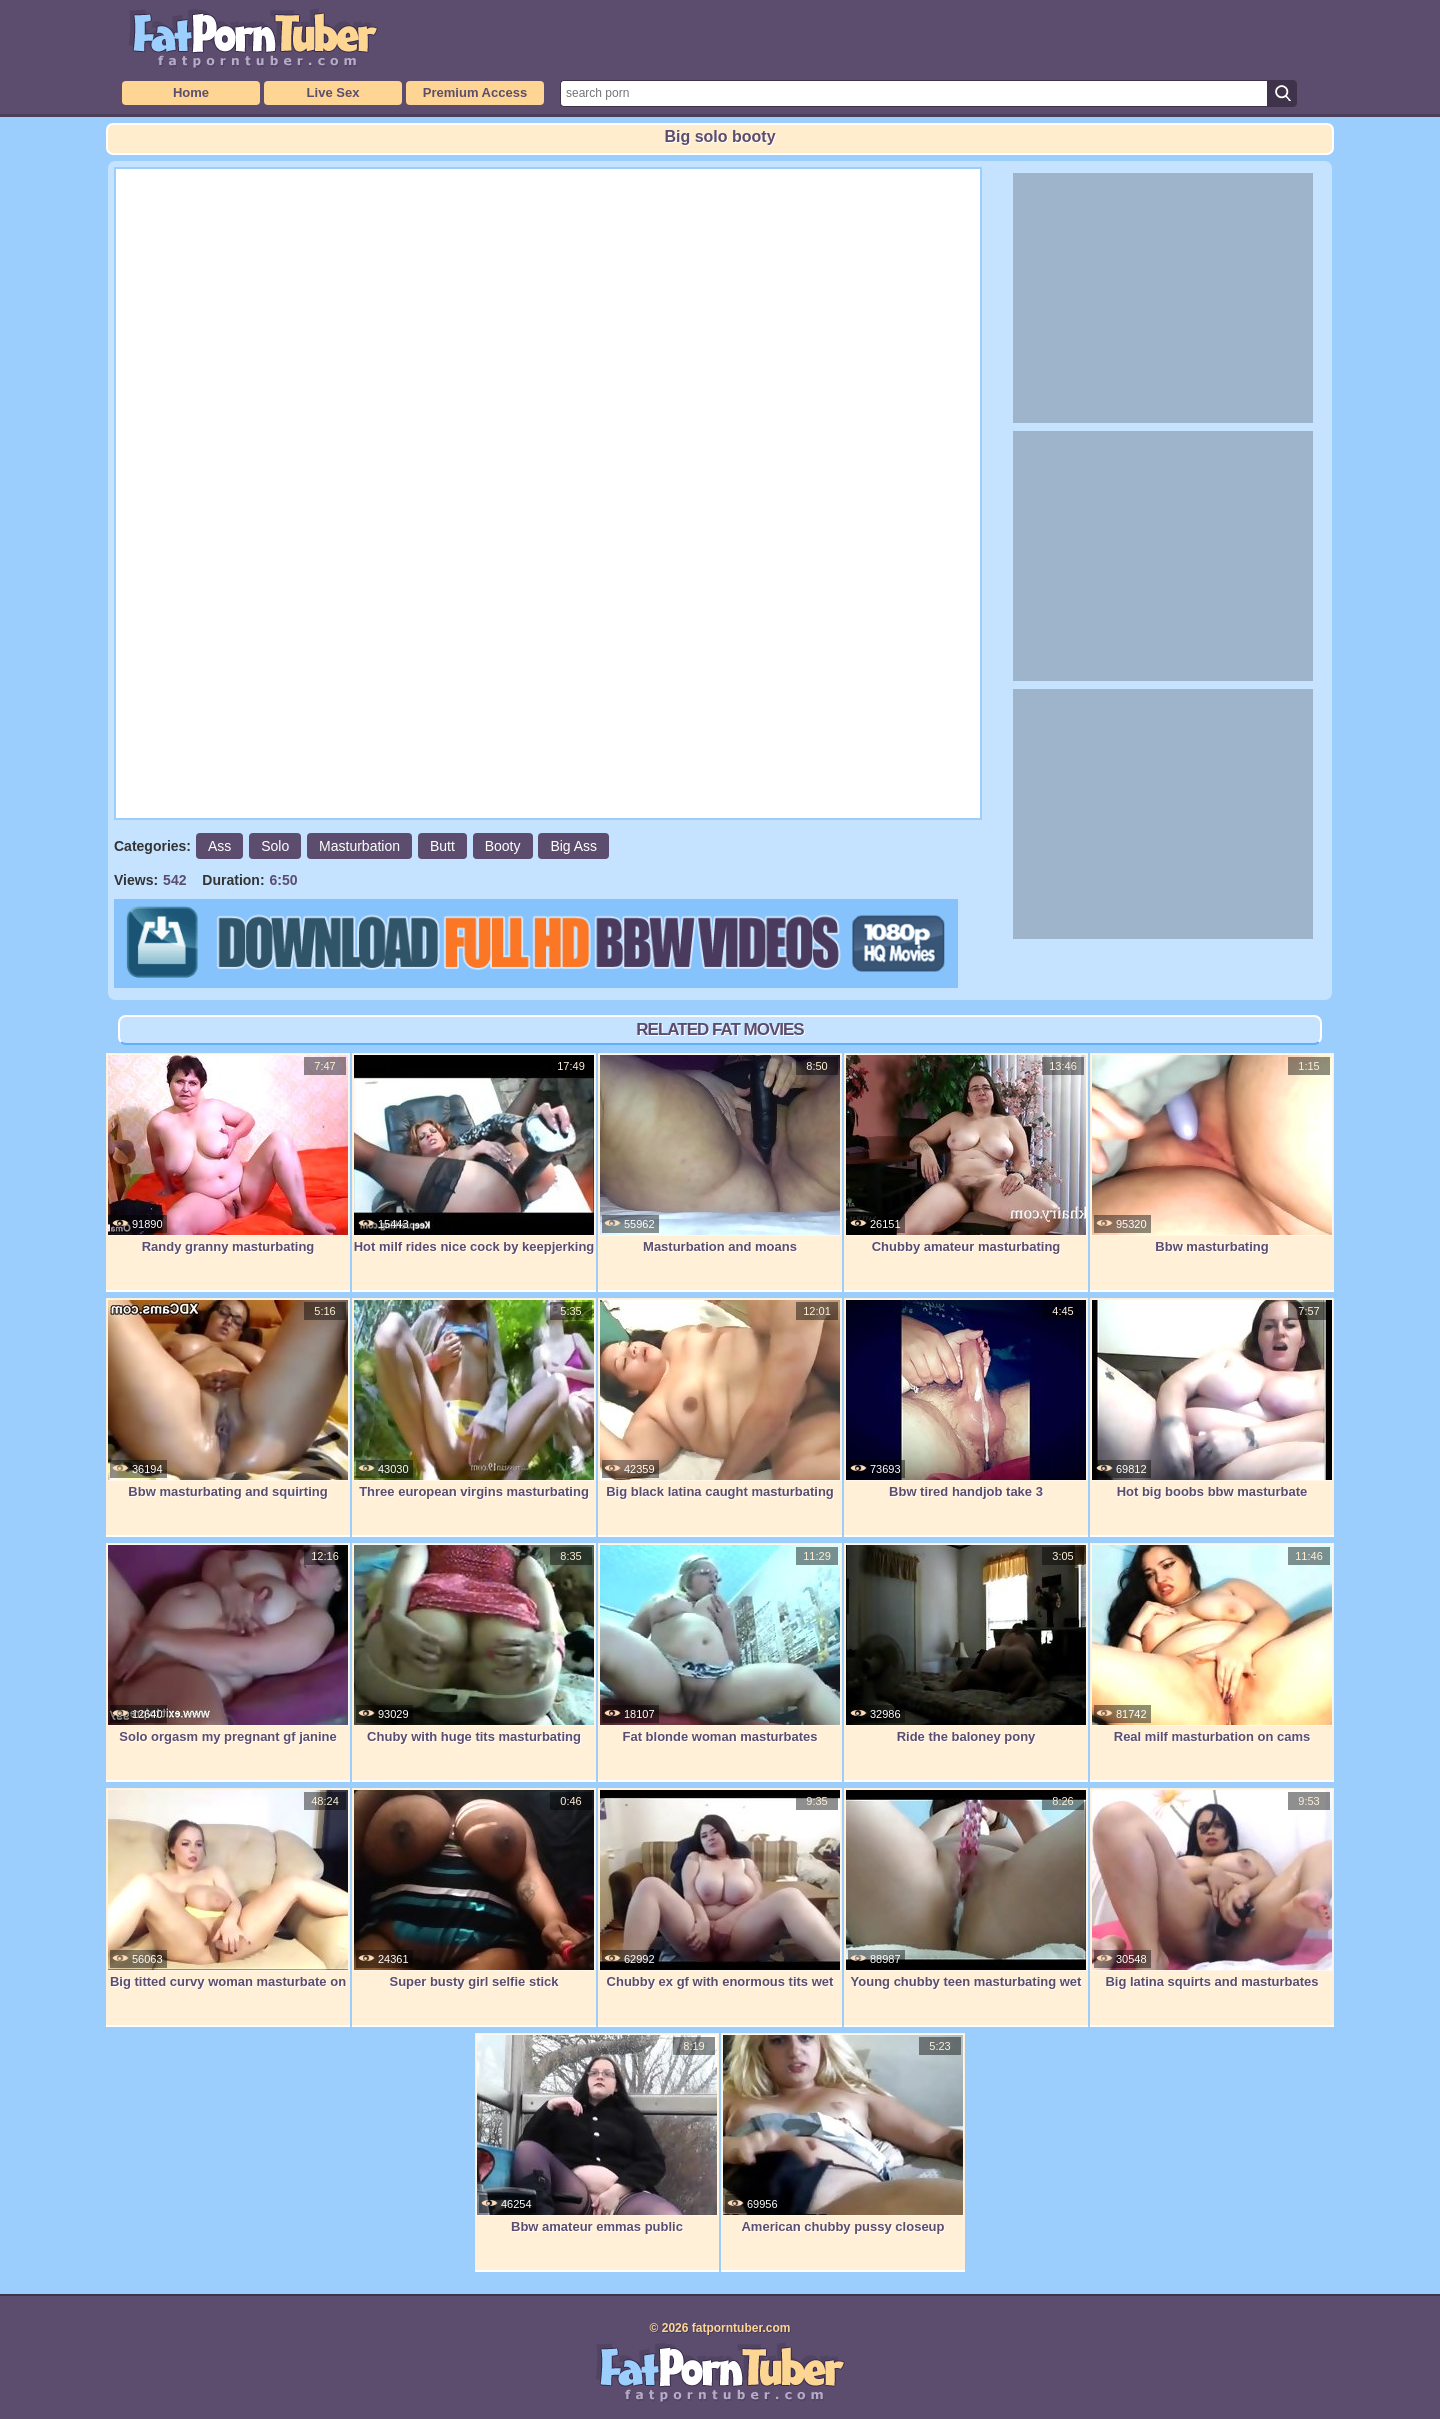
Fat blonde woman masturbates (720, 1644)
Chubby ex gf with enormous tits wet (720, 1889)
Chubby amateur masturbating (966, 1154)
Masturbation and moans (720, 1154)
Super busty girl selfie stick (474, 1889)
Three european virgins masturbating (474, 1399)
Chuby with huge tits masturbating (474, 1644)
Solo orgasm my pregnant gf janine (228, 1644)
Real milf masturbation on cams (1212, 1644)
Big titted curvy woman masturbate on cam (228, 1899)
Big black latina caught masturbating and (720, 1409)
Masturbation (359, 846)
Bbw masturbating (1212, 1154)
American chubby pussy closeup (843, 2134)
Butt (442, 846)
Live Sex (333, 92)
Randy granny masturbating (228, 1154)
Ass (219, 846)
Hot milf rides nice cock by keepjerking (474, 1154)
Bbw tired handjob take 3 (966, 1399)
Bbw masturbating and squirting (228, 1399)
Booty (503, 846)
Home (191, 92)
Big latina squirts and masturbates (1212, 1889)
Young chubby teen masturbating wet (966, 1889)
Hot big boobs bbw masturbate (1212, 1399)
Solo (275, 846)
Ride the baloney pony (966, 1644)
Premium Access (475, 92)
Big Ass (573, 846)
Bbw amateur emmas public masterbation (597, 2144)
